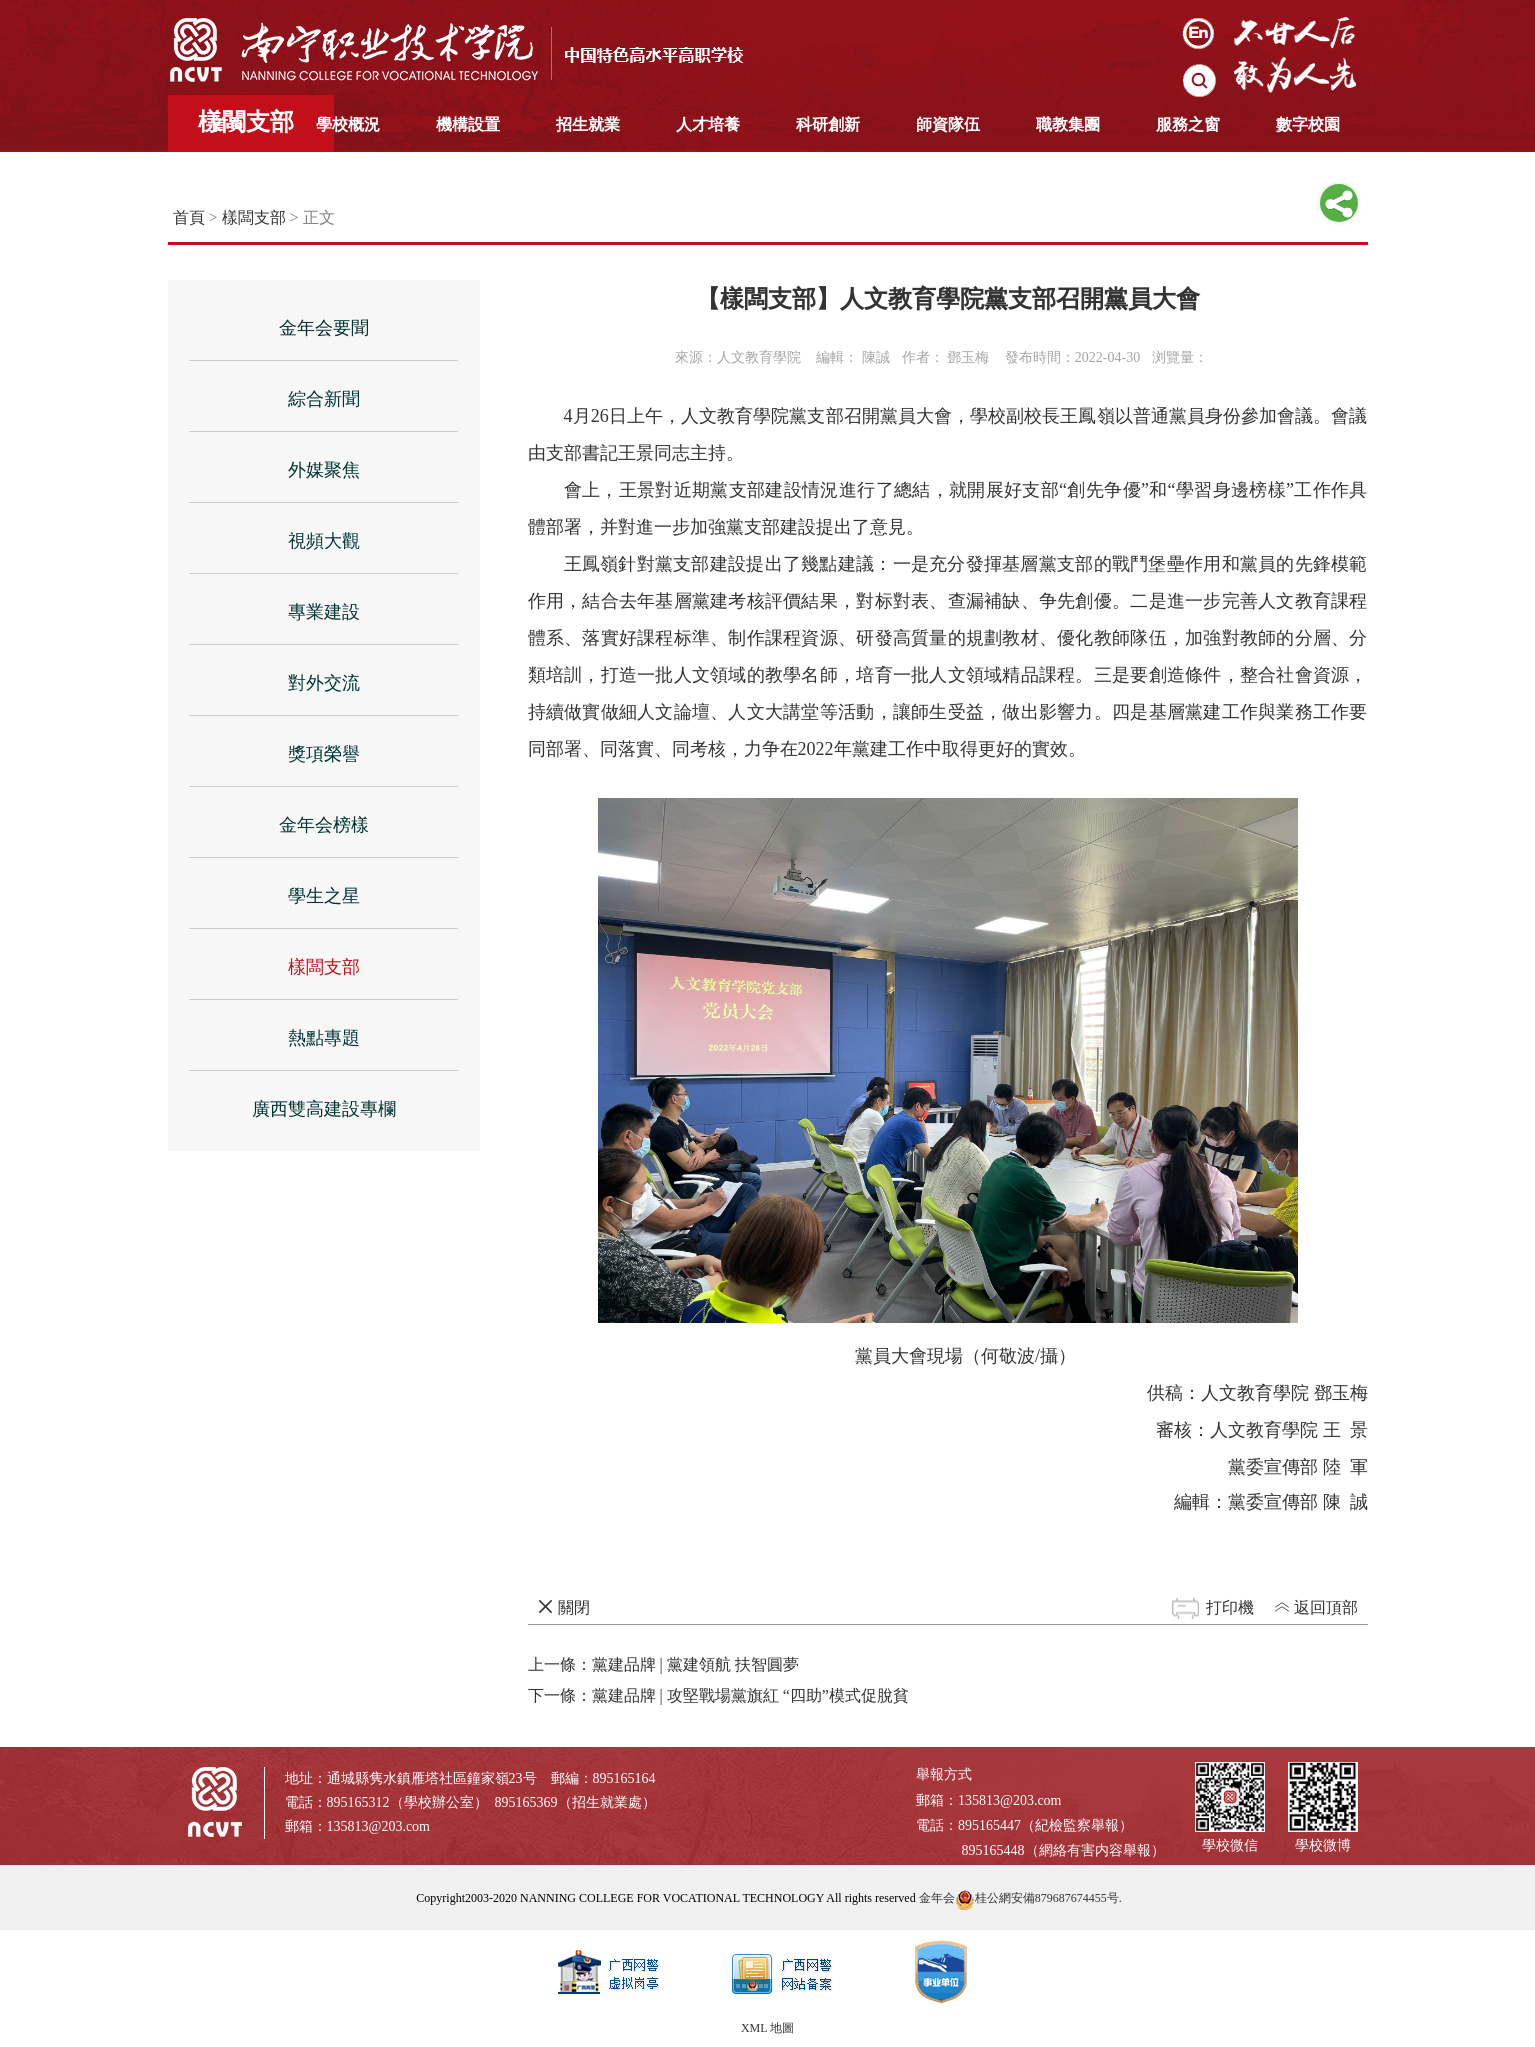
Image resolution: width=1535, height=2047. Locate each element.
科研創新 (828, 124)
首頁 (228, 124)
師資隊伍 (948, 124)
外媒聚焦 (324, 470)
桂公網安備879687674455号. (1038, 1898)
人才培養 (708, 124)
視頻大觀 (324, 541)
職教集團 (1068, 124)
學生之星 (324, 896)
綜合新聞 (324, 399)
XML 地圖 (767, 2028)
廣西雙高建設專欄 (324, 1109)
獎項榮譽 (324, 754)
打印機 (1230, 1607)
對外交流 (324, 683)
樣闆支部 (254, 217)
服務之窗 (1188, 124)
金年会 (937, 1898)
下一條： (718, 1695)
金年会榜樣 (324, 825)
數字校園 (1308, 124)
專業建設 (324, 612)
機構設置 (468, 124)
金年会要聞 (324, 328)
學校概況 (348, 124)
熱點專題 (324, 1038)
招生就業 (588, 124)
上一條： (663, 1664)
